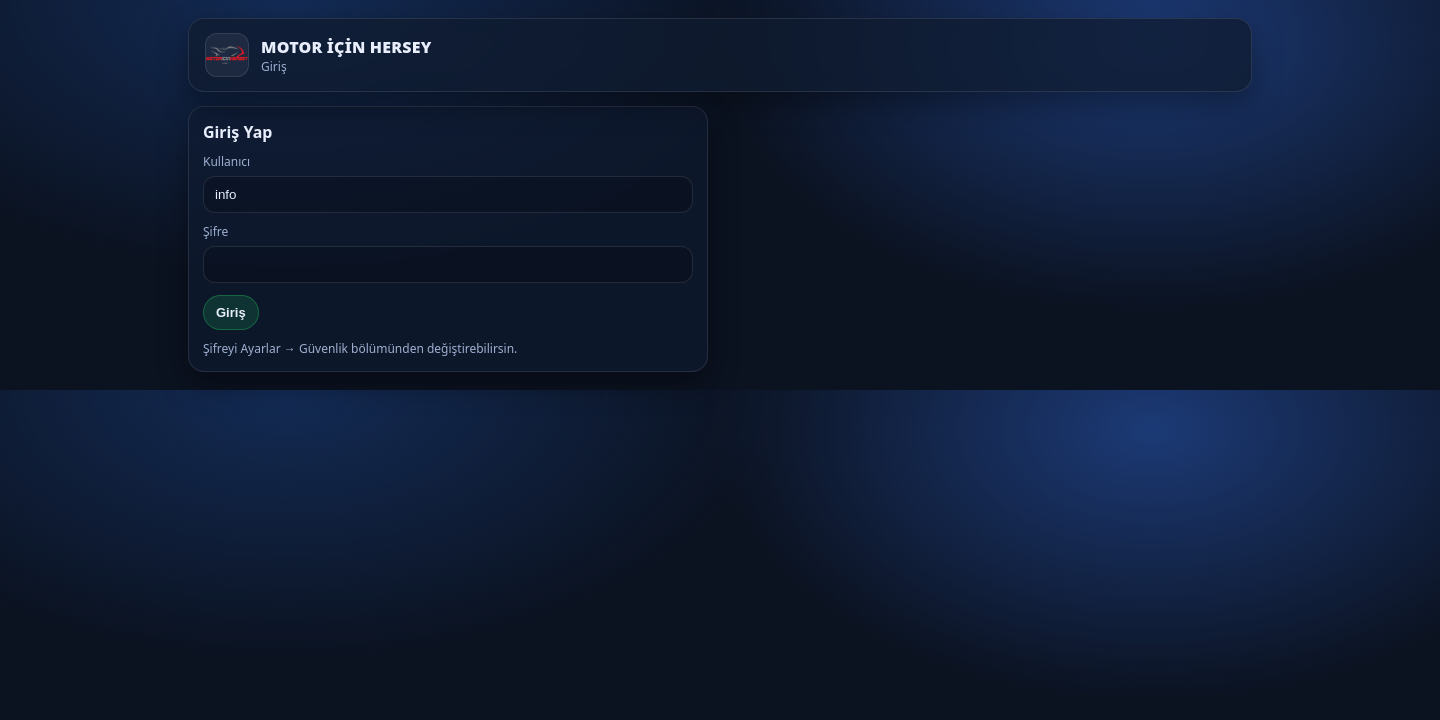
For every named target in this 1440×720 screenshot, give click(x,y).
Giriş (231, 312)
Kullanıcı (226, 161)
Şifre (215, 231)
